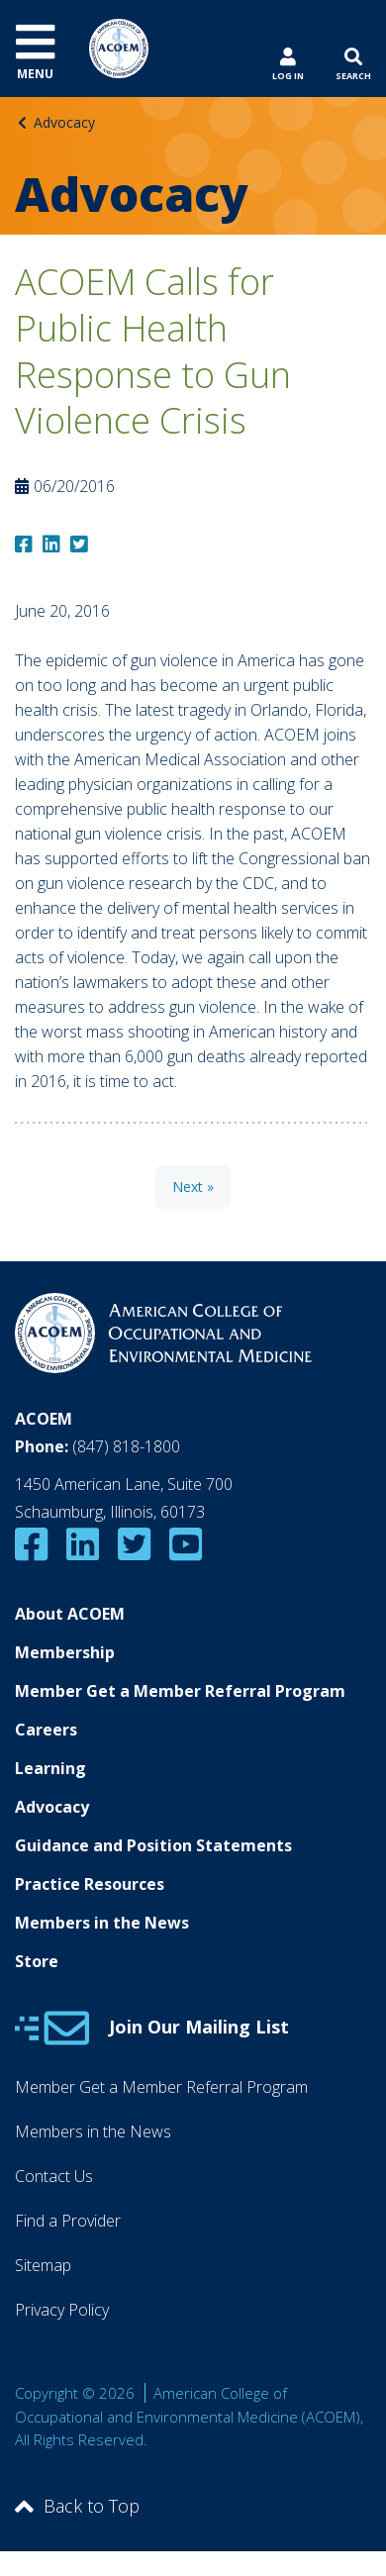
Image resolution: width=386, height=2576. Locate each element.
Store (36, 1961)
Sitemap (43, 2265)
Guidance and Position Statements (153, 1845)
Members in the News (102, 1922)
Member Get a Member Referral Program (180, 1691)
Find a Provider (68, 2220)
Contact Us (54, 2176)
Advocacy (64, 122)
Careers (46, 1729)
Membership (65, 1652)
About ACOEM (70, 1614)
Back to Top (77, 2506)
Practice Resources (89, 1884)
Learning (50, 1768)
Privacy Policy (62, 2310)
